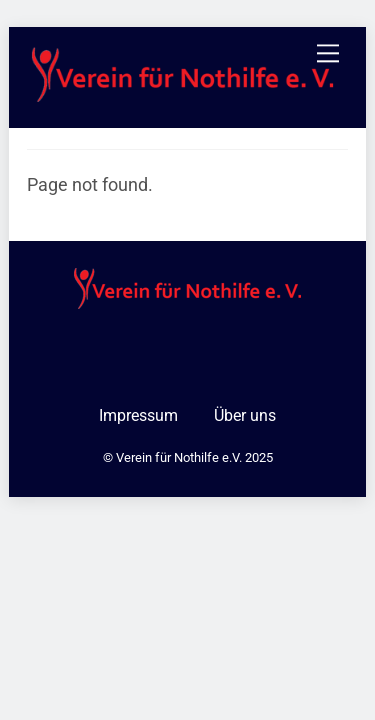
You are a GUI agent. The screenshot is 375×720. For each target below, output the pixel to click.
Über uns (245, 415)
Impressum (138, 415)
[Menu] (328, 53)
